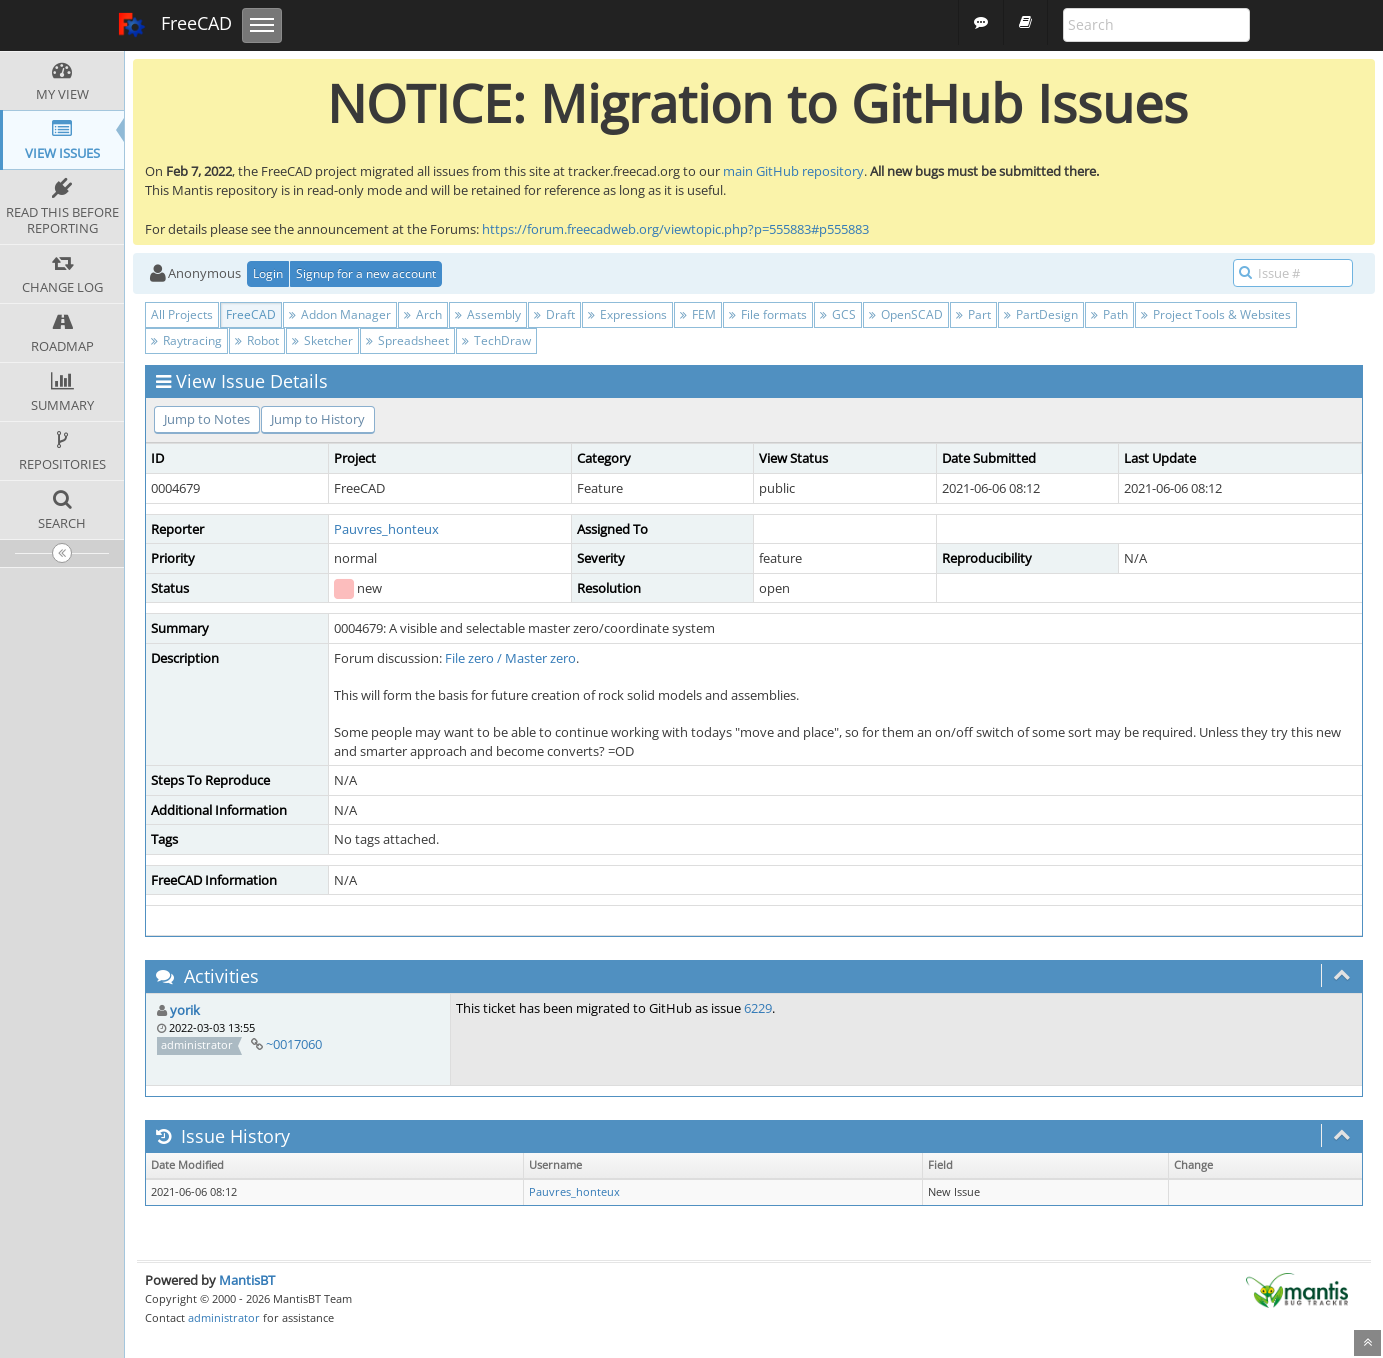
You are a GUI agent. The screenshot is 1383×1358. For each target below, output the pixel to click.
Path (1109, 314)
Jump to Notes (207, 419)
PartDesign (1041, 314)
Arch (423, 314)
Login (268, 273)
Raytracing (186, 340)
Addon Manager (340, 314)
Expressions (627, 314)
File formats (768, 314)
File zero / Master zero (510, 658)
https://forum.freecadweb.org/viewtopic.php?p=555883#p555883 (675, 229)
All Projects (182, 314)
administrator (224, 1317)
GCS (838, 314)
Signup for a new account (366, 273)
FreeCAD (174, 25)
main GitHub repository (793, 171)
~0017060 (294, 1044)
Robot (257, 340)
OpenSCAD (906, 314)
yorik (185, 1010)
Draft (554, 314)
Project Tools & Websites (1216, 314)
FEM (698, 314)
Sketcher (322, 340)
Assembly (488, 314)
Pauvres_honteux (386, 529)
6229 (758, 1008)
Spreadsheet (407, 340)
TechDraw (496, 340)
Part (973, 314)
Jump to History (318, 419)
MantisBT (247, 1280)
